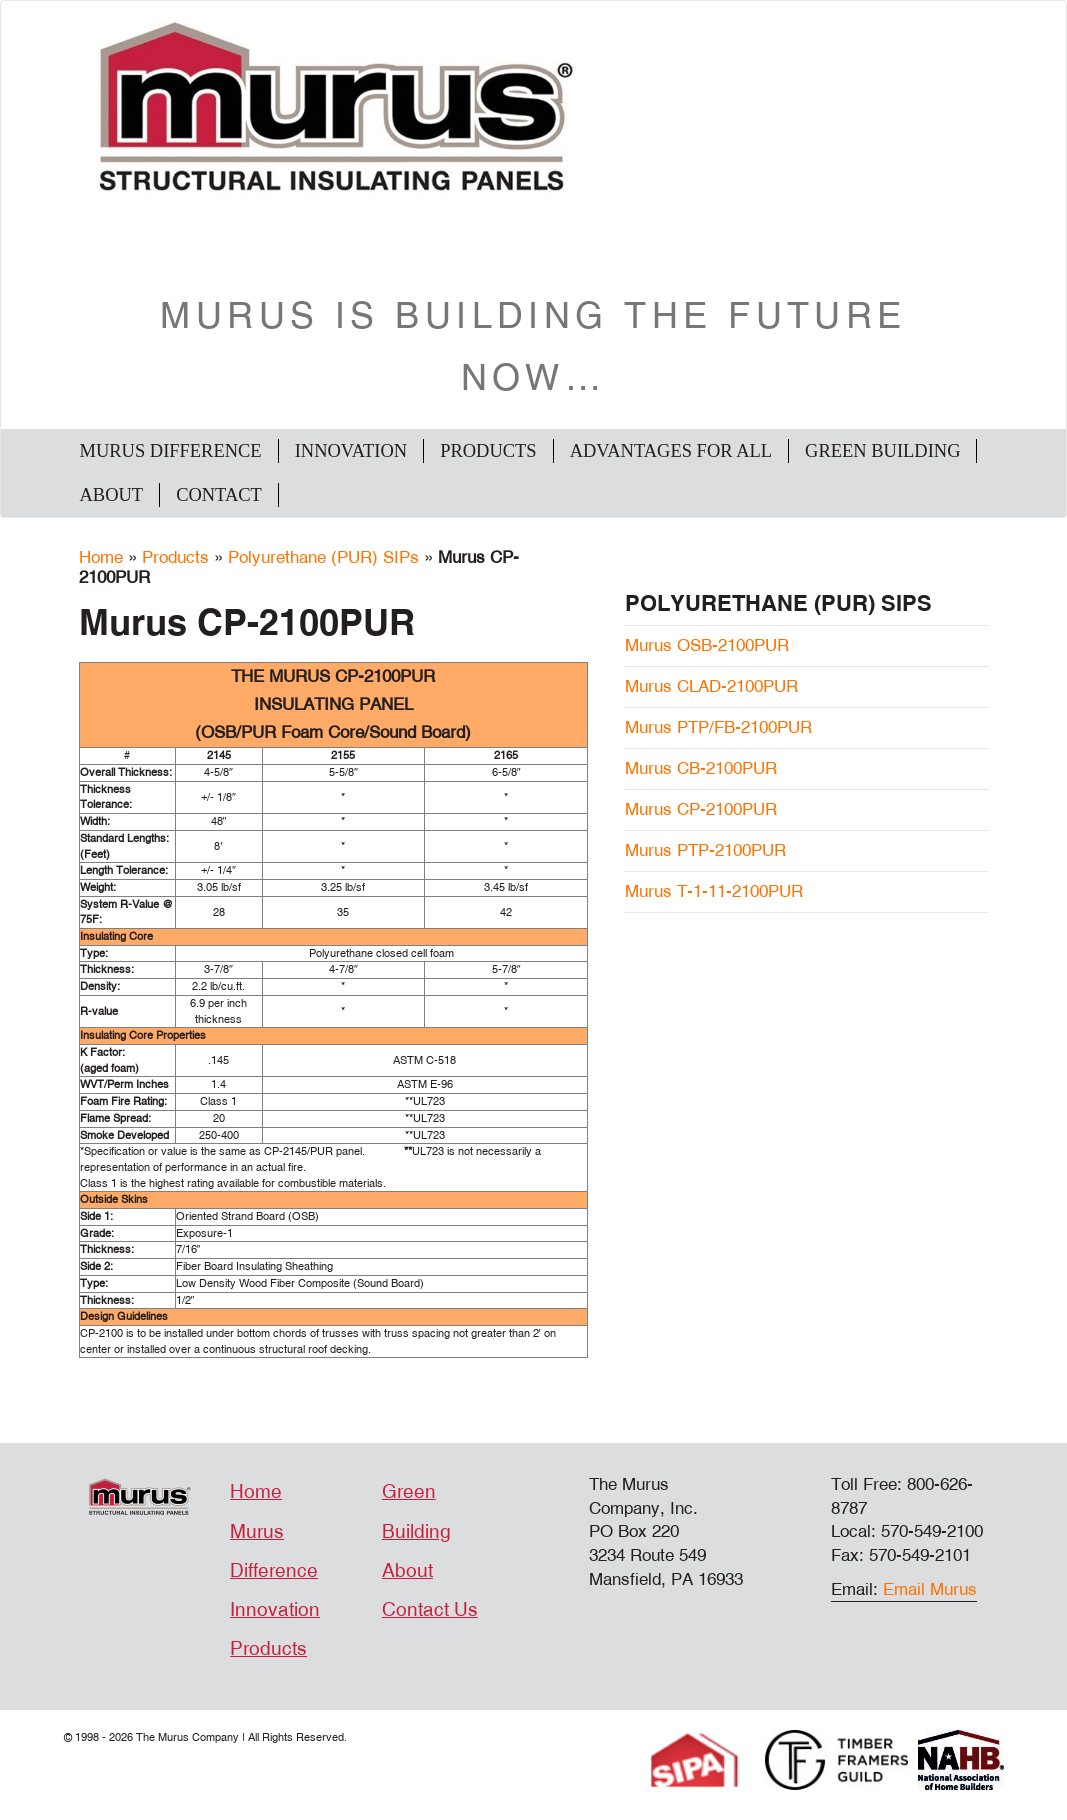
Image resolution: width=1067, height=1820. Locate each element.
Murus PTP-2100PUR (705, 850)
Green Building (882, 451)
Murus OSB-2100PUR (707, 645)
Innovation (351, 451)
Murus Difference (171, 451)
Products (488, 451)
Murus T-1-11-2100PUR (714, 891)
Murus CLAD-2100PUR (711, 686)
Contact (219, 495)
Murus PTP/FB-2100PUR (718, 727)
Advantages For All (671, 451)
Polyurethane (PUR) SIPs (323, 557)
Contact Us (430, 1610)
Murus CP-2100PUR (701, 809)
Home (101, 557)
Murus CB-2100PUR (701, 768)
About (112, 495)
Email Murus (930, 1589)
